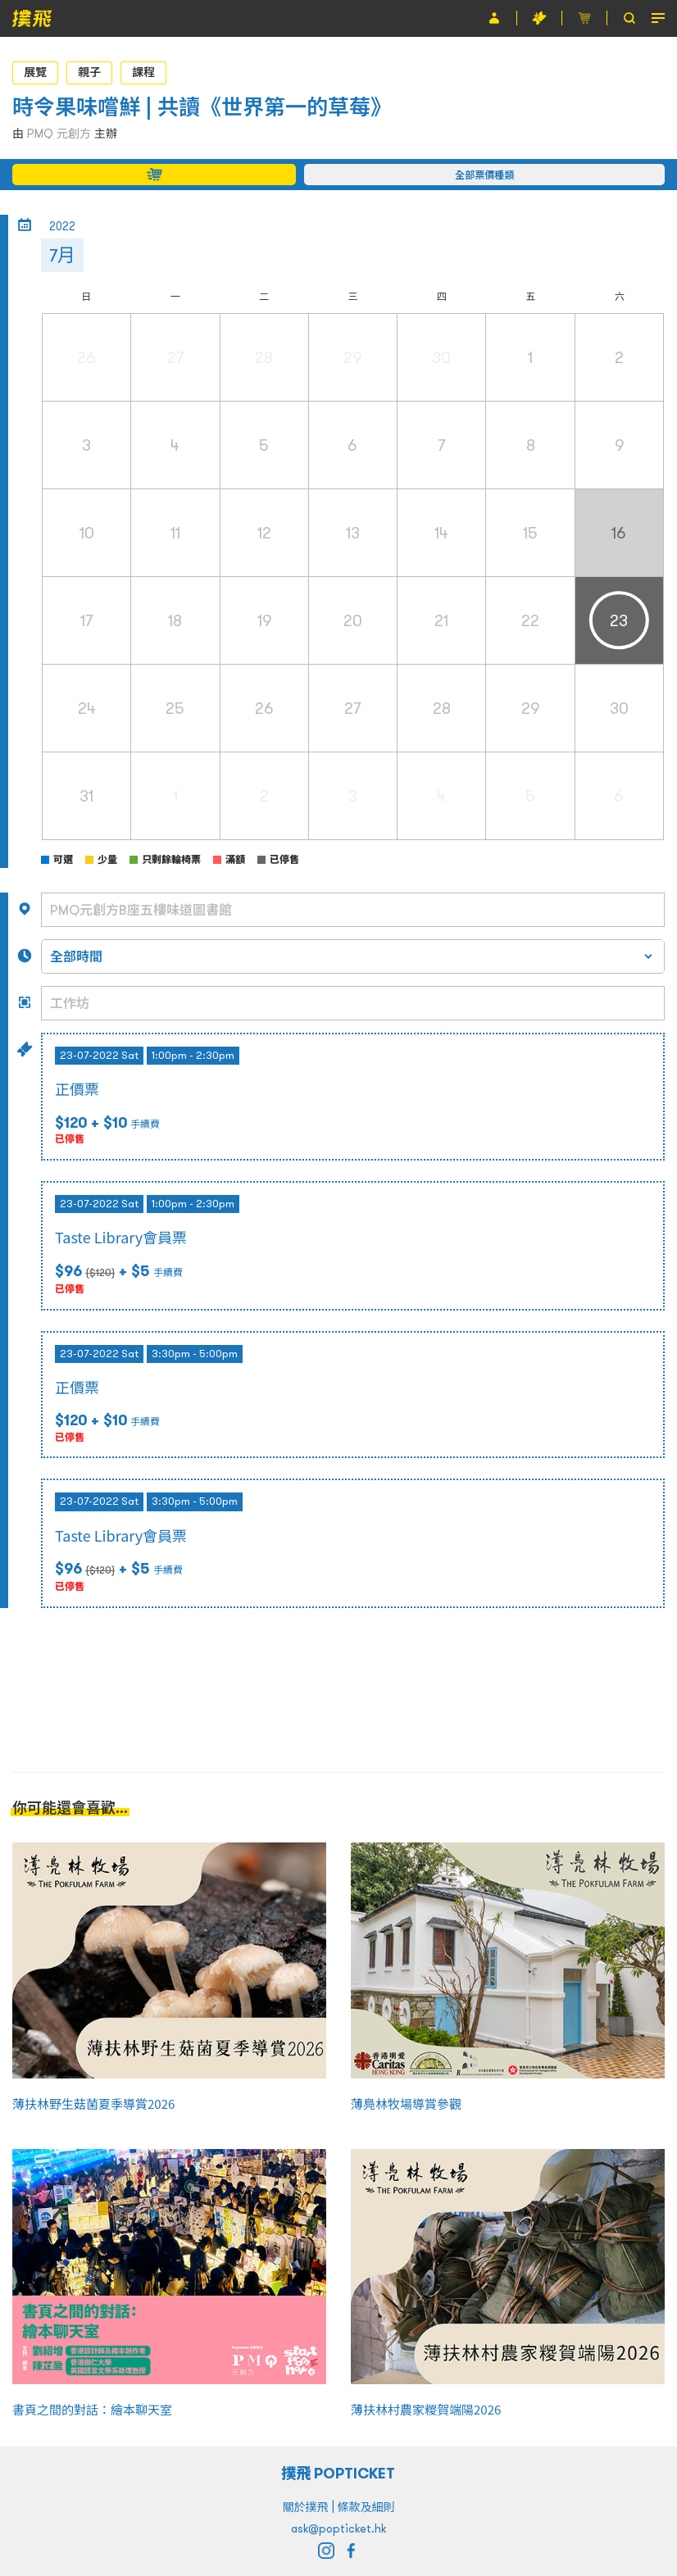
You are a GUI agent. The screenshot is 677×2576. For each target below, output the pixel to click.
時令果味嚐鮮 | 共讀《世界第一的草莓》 (202, 106)
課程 (143, 72)
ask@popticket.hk (338, 2528)
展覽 (35, 72)
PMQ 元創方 (59, 133)
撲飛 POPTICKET (339, 2473)
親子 (89, 72)
